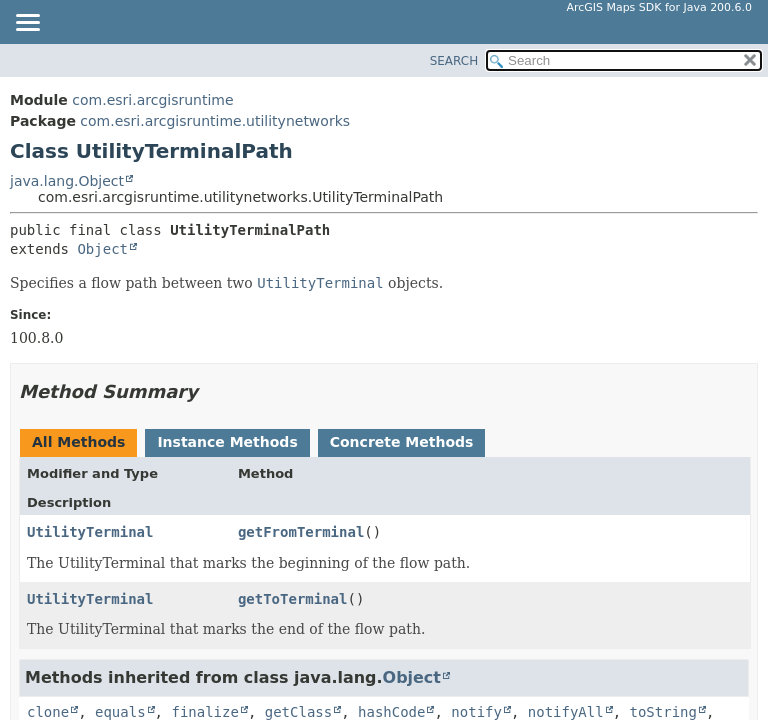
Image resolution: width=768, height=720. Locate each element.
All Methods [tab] (78, 442)
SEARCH (454, 61)
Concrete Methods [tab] (402, 442)
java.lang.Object (67, 181)
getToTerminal (293, 599)
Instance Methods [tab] (227, 442)
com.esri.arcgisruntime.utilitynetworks (215, 121)
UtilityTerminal (90, 532)
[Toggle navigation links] (27, 24)
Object (102, 249)
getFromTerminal (301, 532)
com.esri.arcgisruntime (152, 100)
